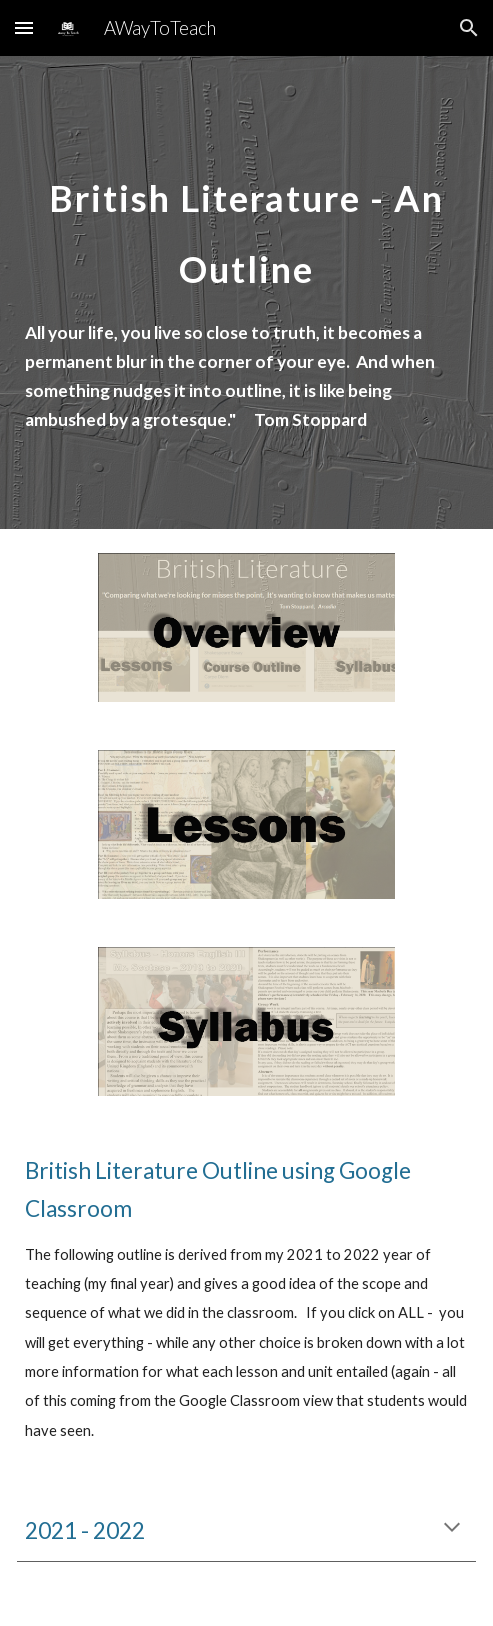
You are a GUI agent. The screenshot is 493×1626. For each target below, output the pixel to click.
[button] (24, 27)
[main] (246, 220)
